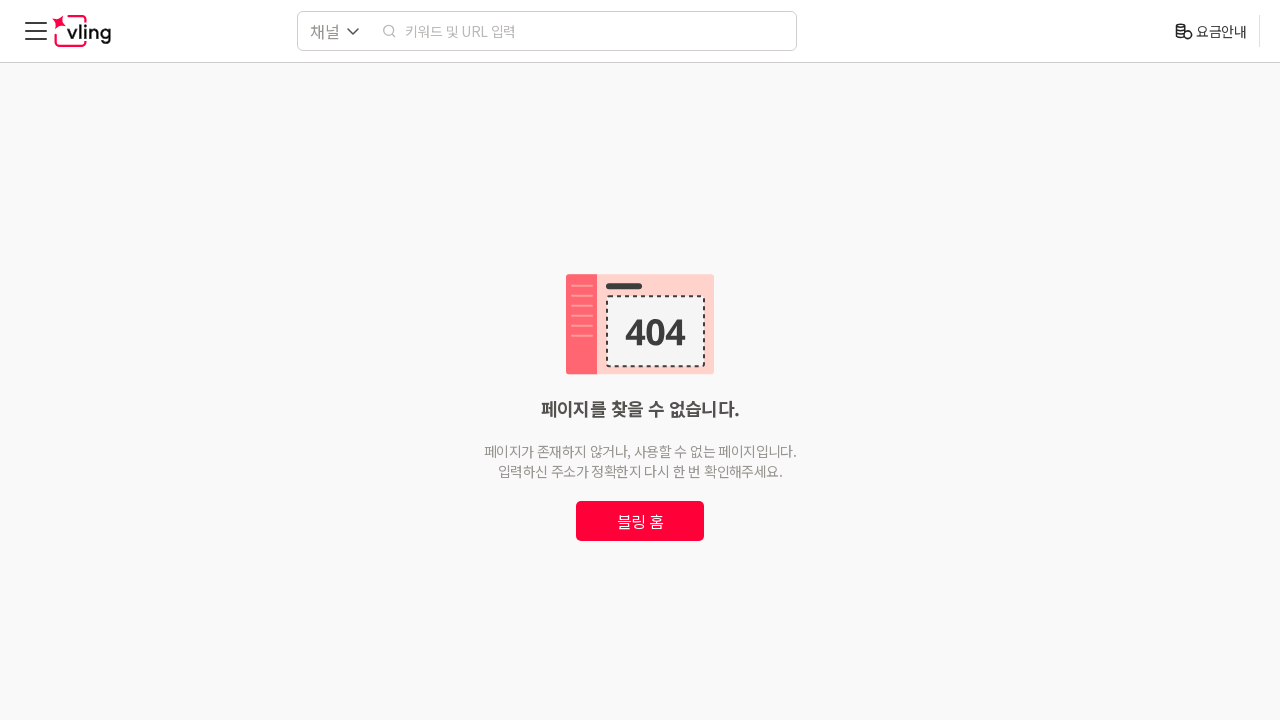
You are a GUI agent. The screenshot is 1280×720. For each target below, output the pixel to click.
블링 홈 (640, 521)
